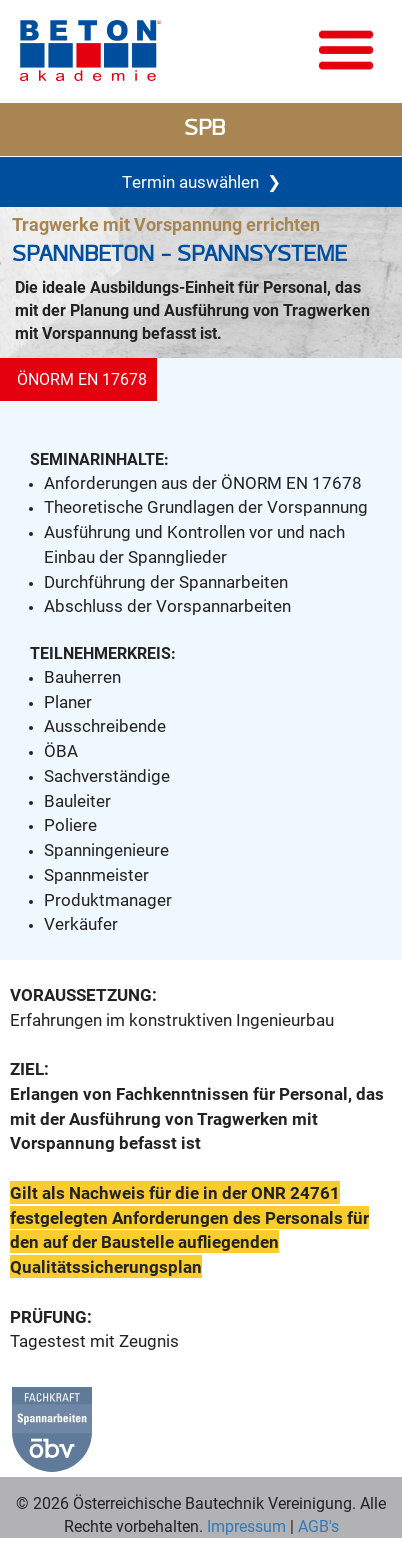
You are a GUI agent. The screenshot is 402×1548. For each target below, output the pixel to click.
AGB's (316, 1525)
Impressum (246, 1525)
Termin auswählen (201, 181)
